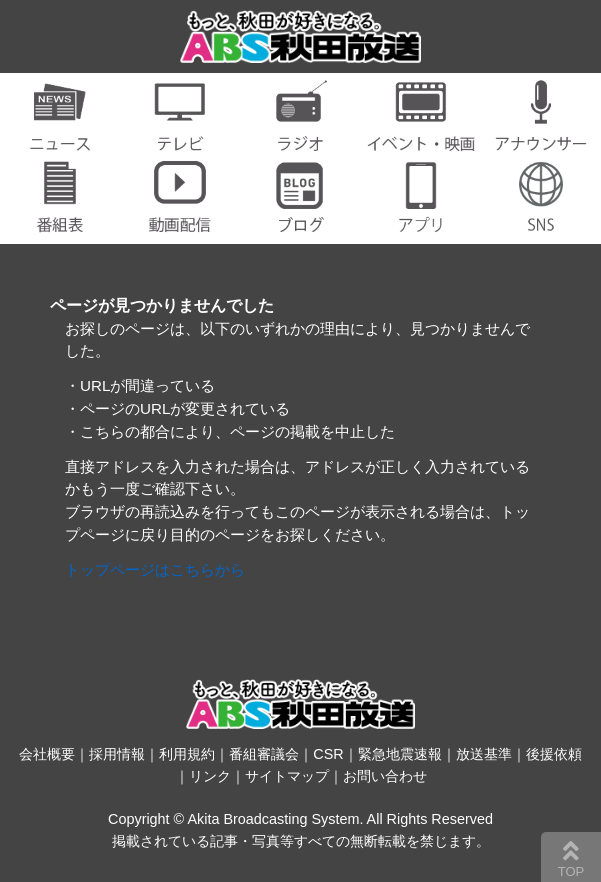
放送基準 (484, 754)
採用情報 (117, 754)
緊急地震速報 (400, 754)
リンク (210, 776)
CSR (328, 754)
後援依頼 (554, 754)
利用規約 (187, 754)
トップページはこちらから (155, 569)
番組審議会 (264, 754)
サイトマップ (287, 776)
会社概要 (47, 754)
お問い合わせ (385, 776)
